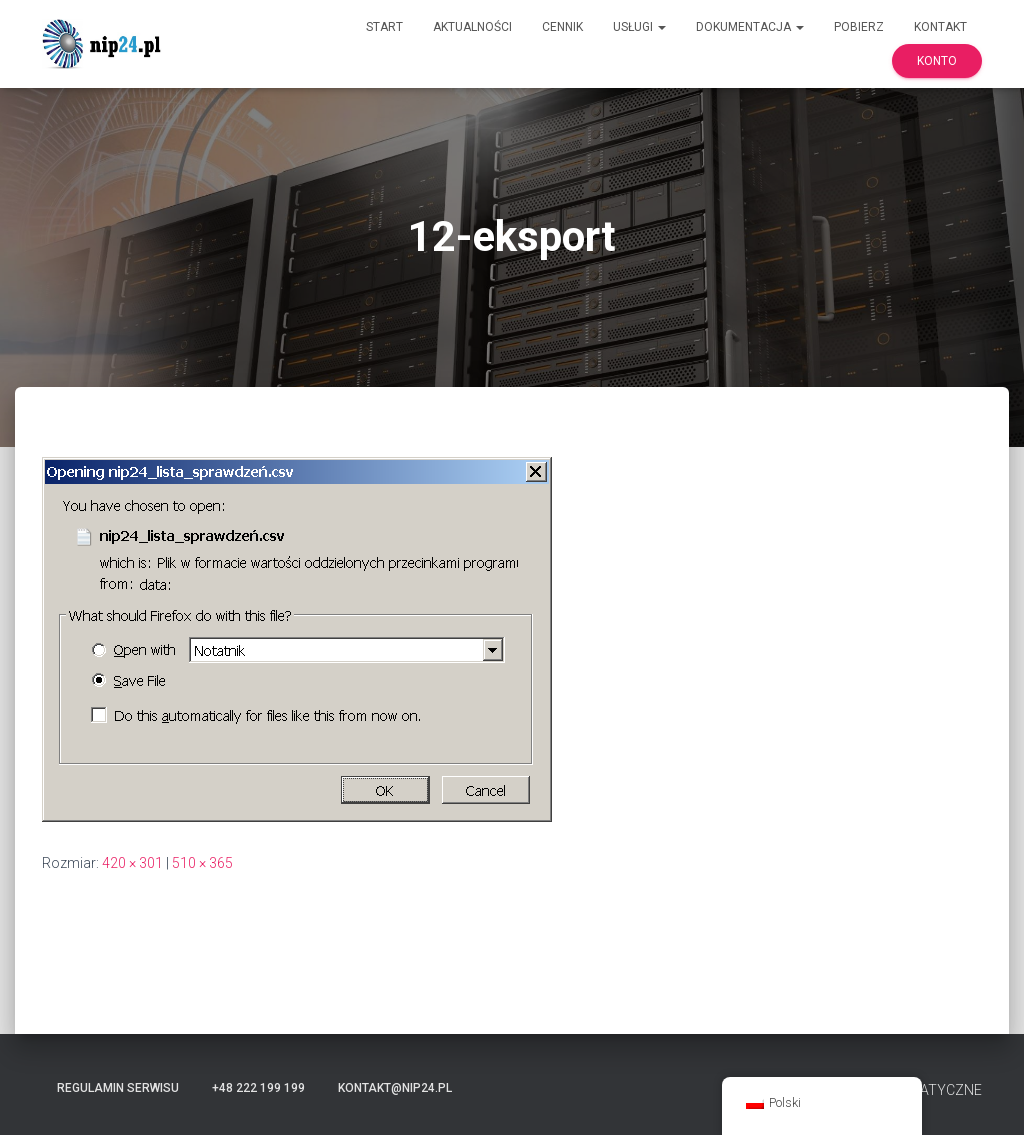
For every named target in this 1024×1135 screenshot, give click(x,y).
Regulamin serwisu (118, 1088)
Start (384, 27)
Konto (937, 61)
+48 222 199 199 (258, 1088)
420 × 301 (132, 863)
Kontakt (940, 27)
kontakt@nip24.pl (395, 1088)
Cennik (562, 27)
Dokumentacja (750, 27)
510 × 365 (202, 863)
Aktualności (472, 27)
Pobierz (859, 27)
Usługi (639, 27)
